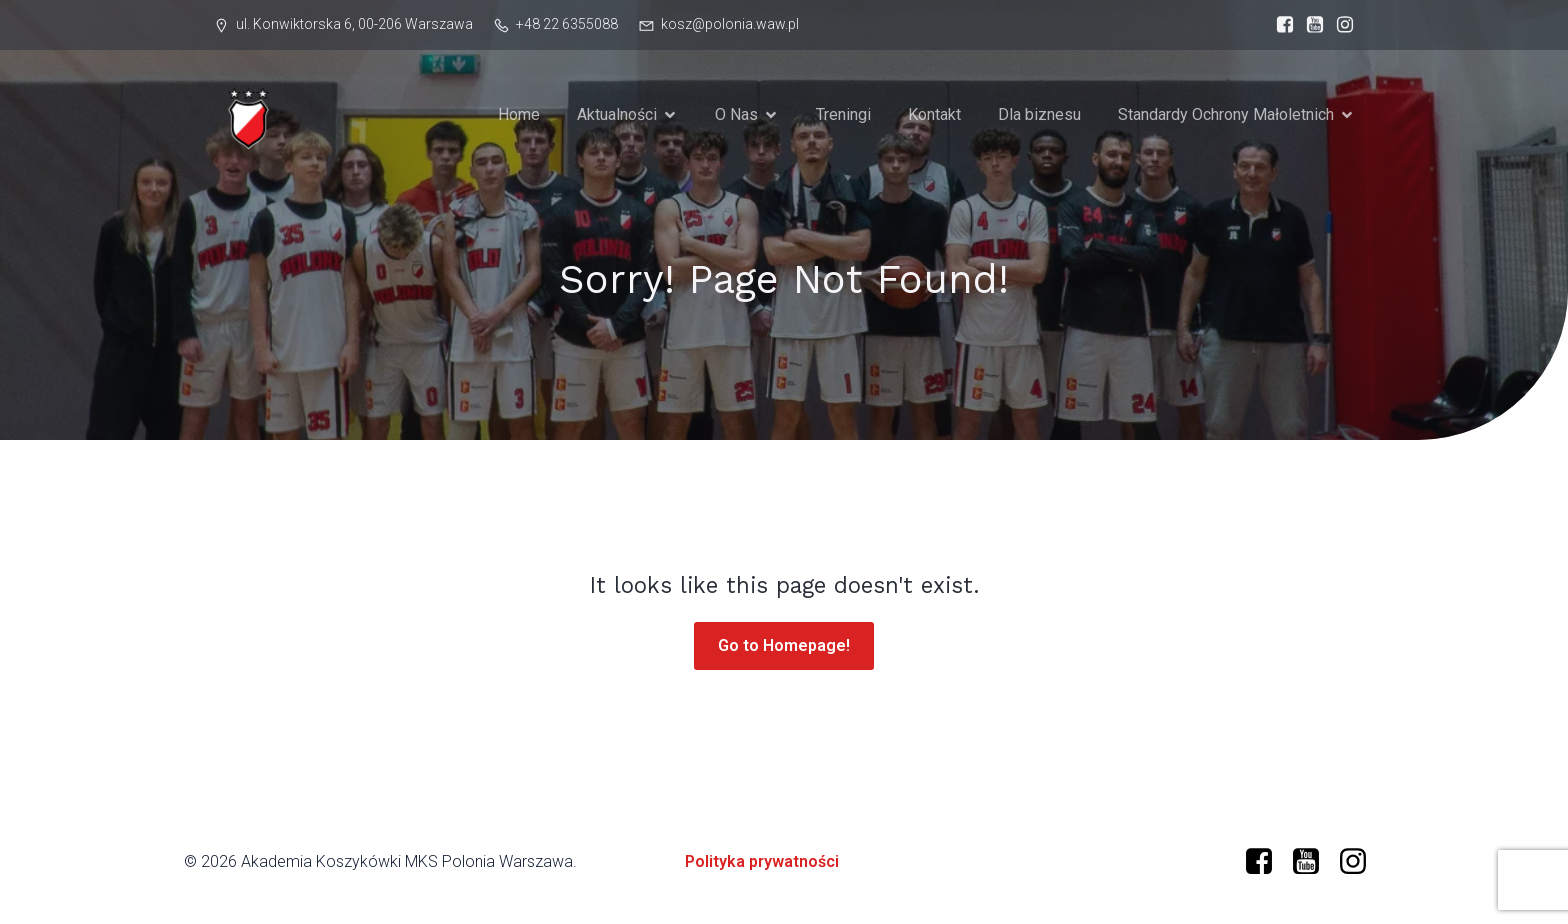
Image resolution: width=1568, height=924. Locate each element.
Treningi (843, 114)
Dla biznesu (1039, 114)
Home (519, 114)
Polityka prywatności (762, 861)
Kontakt (934, 114)
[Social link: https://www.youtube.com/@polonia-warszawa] (1310, 25)
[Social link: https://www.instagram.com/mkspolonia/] (1340, 25)
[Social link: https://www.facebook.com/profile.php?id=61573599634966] (1280, 25)
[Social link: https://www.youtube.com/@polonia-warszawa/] (1313, 862)
